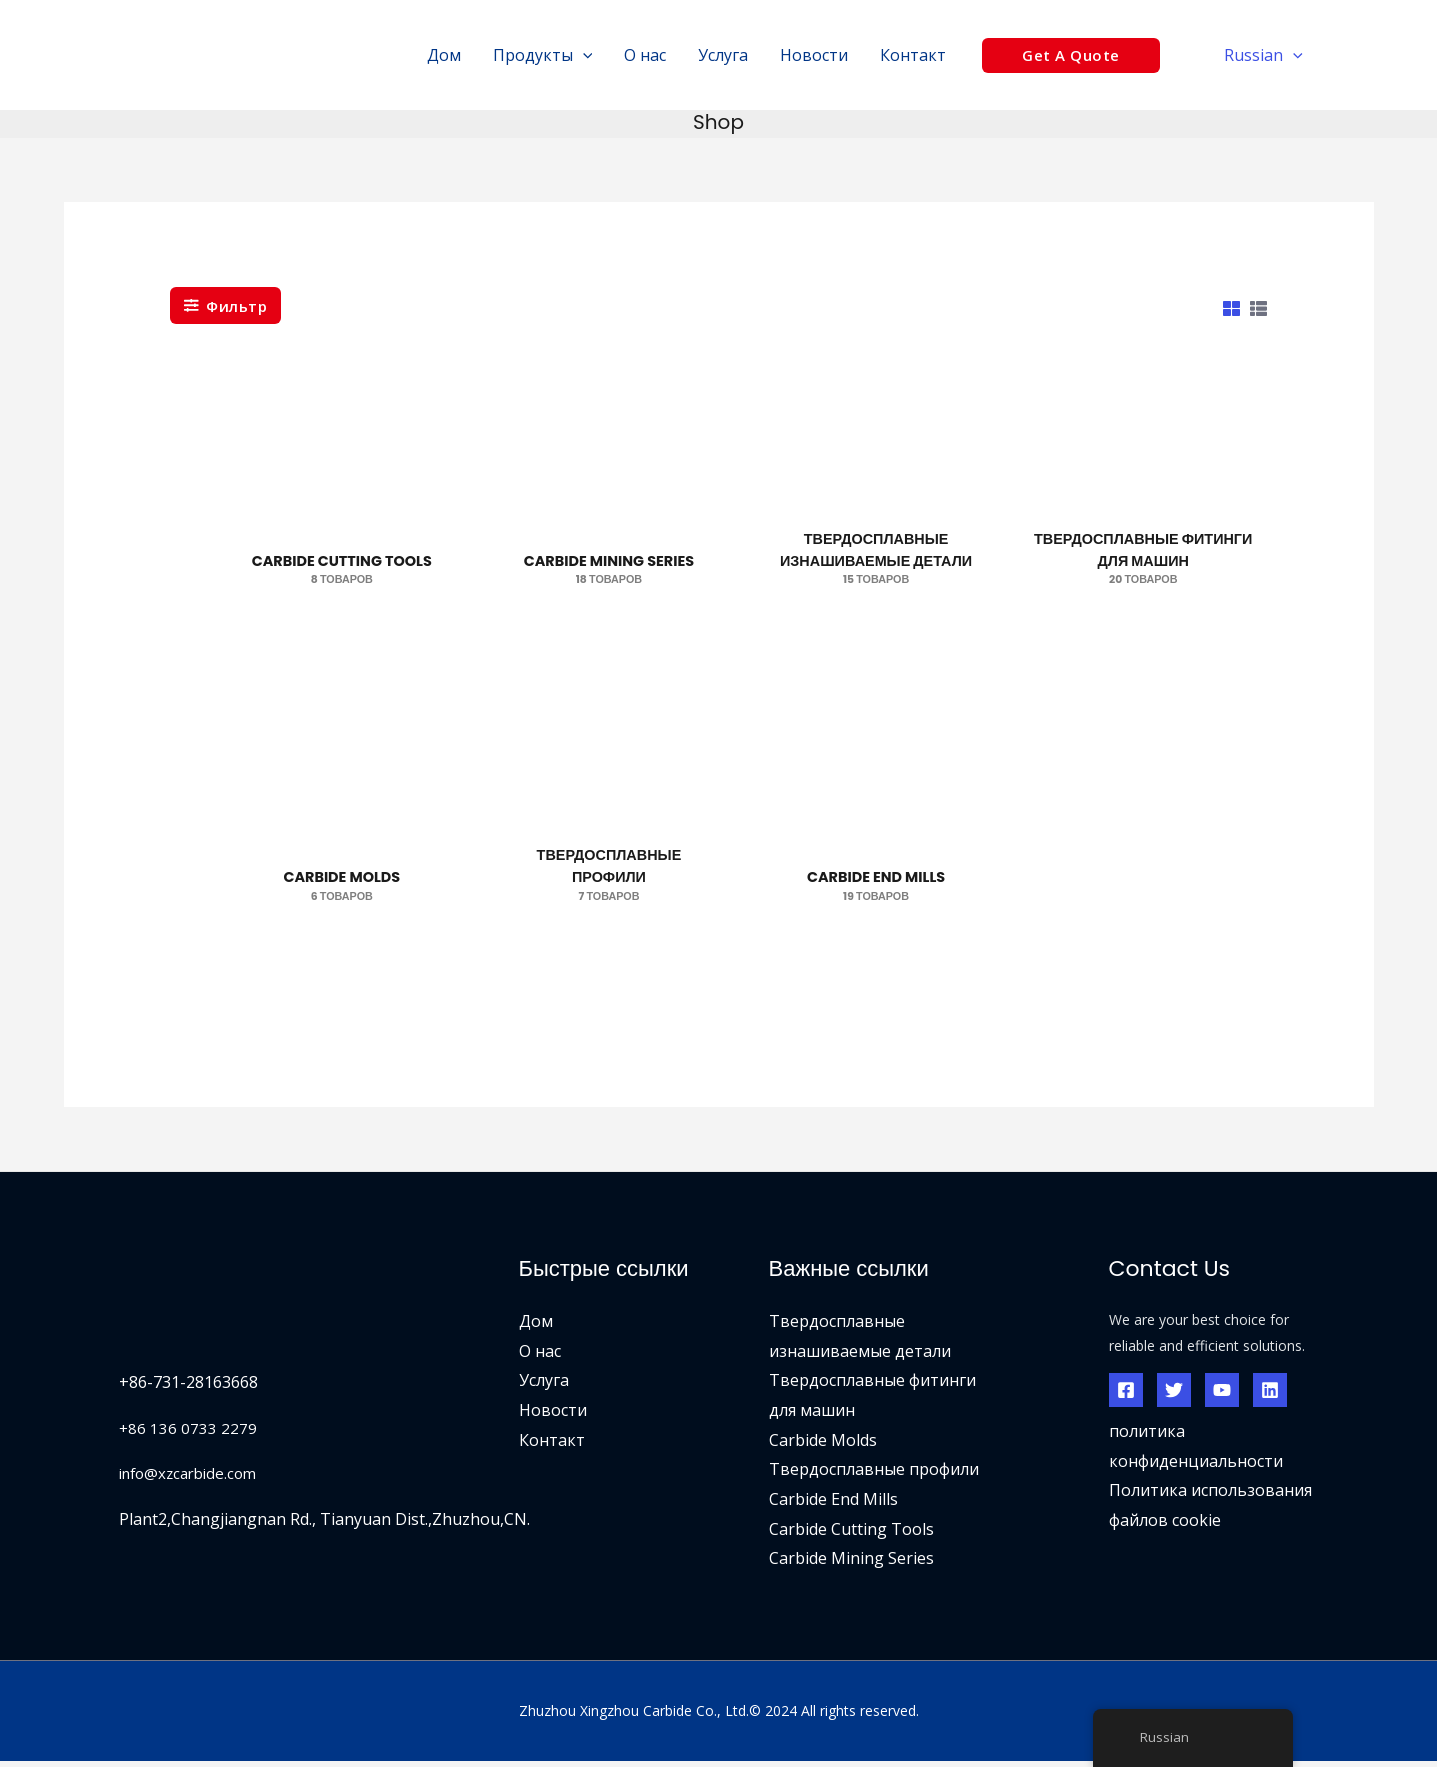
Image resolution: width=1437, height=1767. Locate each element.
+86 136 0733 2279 (188, 1433)
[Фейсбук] (1126, 1395)
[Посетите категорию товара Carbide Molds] (341, 814)
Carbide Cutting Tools (851, 1534)
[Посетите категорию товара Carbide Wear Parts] (876, 494)
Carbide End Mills (833, 1504)
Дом (536, 1326)
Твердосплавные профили (874, 1475)
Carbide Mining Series (851, 1564)
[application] (583, 55)
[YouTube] (1222, 1395)
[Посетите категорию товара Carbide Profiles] (608, 814)
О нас (540, 1356)
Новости (553, 1415)
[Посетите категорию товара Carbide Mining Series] (608, 494)
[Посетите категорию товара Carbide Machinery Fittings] (1143, 494)
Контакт (552, 1445)
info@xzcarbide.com (193, 1478)
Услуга (544, 1385)
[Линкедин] (1270, 1395)
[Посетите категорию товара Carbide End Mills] (876, 814)
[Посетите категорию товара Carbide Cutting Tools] (341, 494)
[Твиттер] (1174, 1395)
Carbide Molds (823, 1445)
